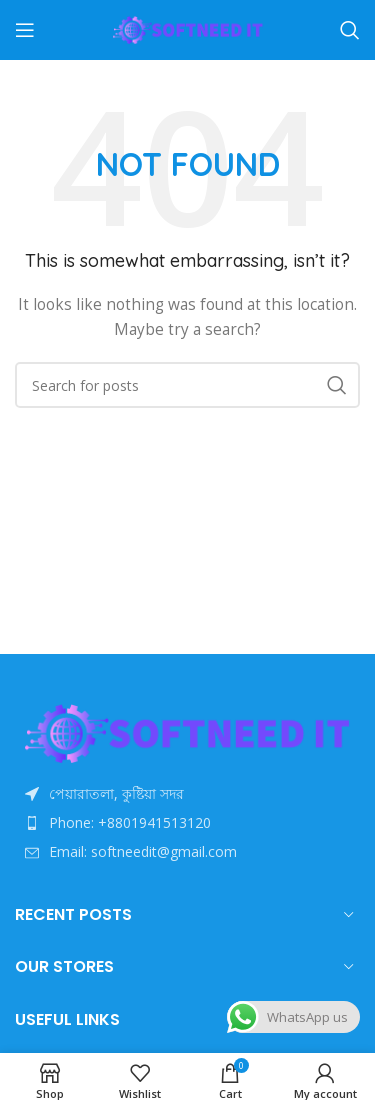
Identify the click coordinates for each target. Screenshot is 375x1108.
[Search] (350, 30)
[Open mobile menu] (25, 30)
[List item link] (187, 823)
